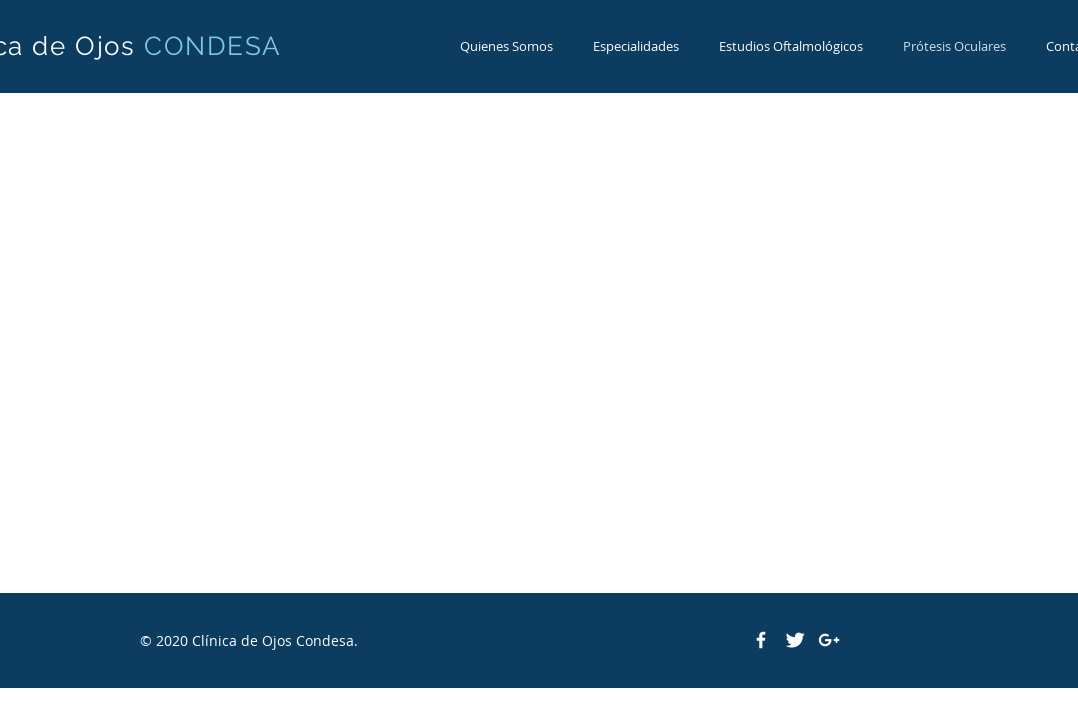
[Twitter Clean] (795, 640)
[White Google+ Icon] (829, 640)
